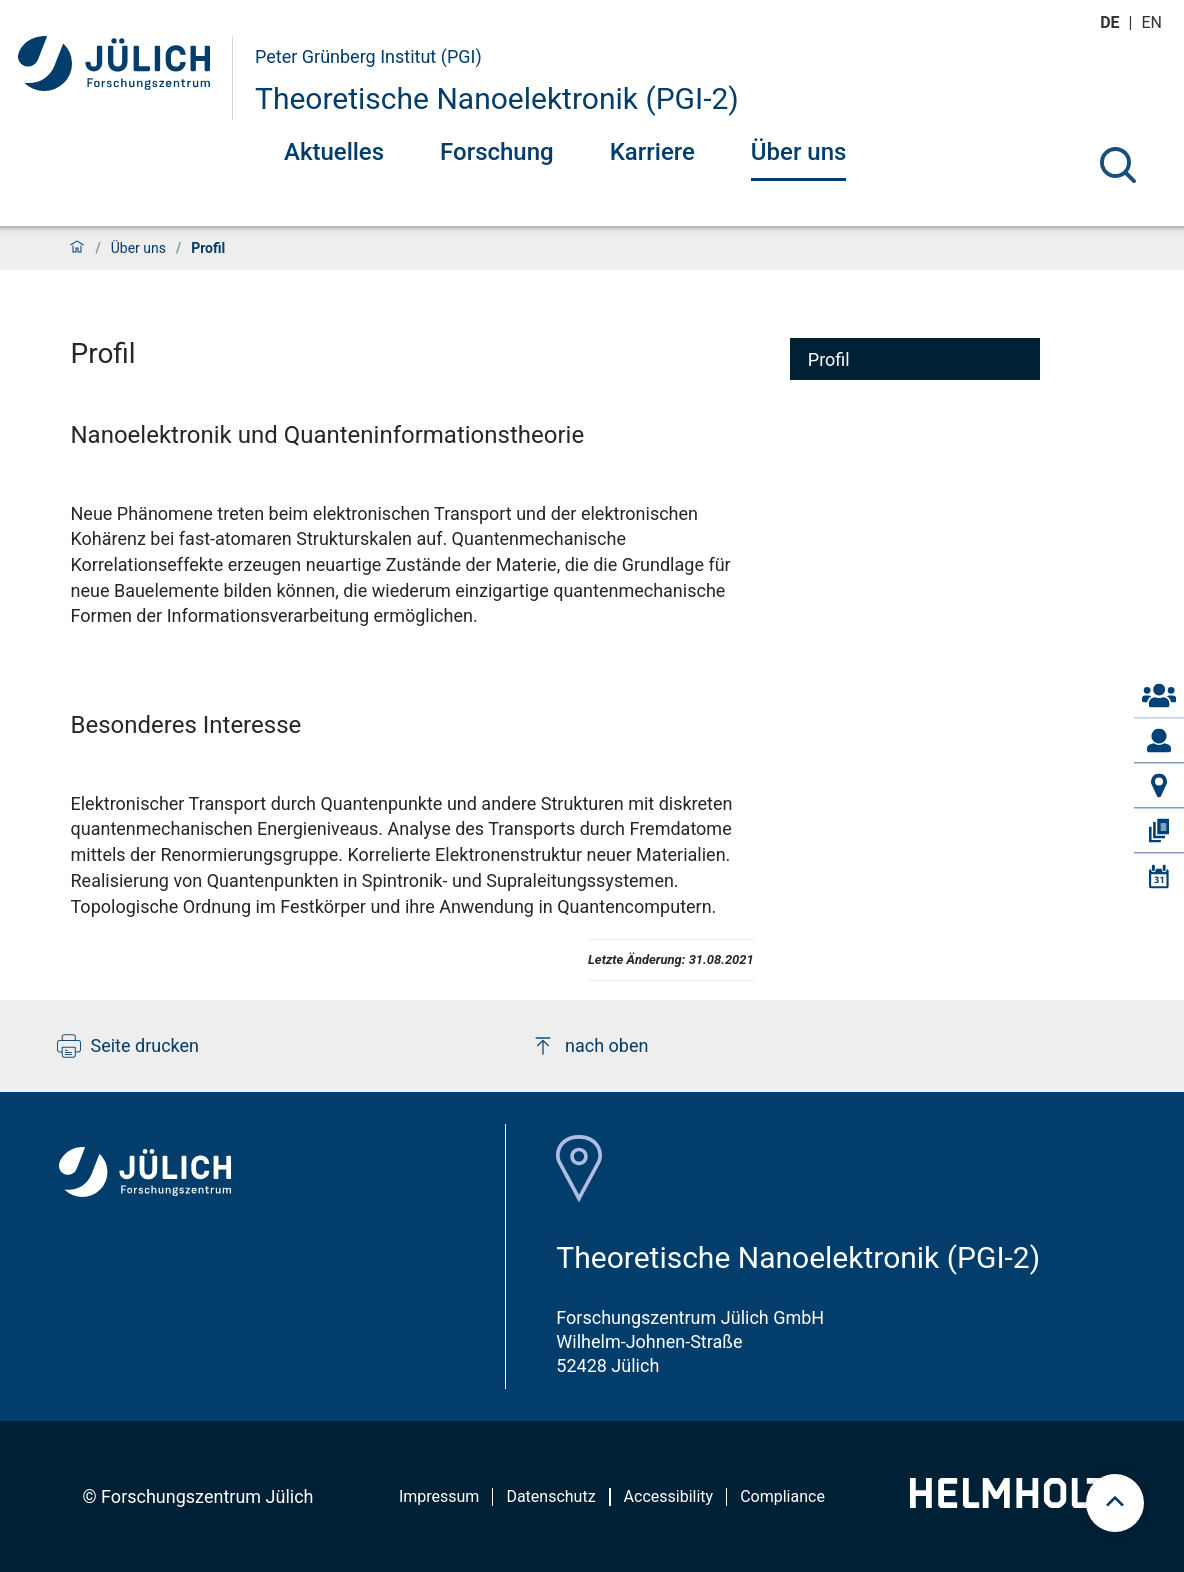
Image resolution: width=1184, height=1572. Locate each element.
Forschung (497, 152)
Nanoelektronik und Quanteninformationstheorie (328, 435)
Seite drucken (128, 1046)
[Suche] (1118, 165)
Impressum (439, 1496)
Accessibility (669, 1496)
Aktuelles (334, 152)
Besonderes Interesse (186, 725)
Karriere (652, 152)
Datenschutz (550, 1496)
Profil (829, 359)
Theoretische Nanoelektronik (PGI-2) (497, 98)
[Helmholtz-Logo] (1020, 1501)
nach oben (589, 1046)
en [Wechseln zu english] (1154, 22)
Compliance (782, 1496)
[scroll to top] (1115, 1503)
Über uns (799, 152)
